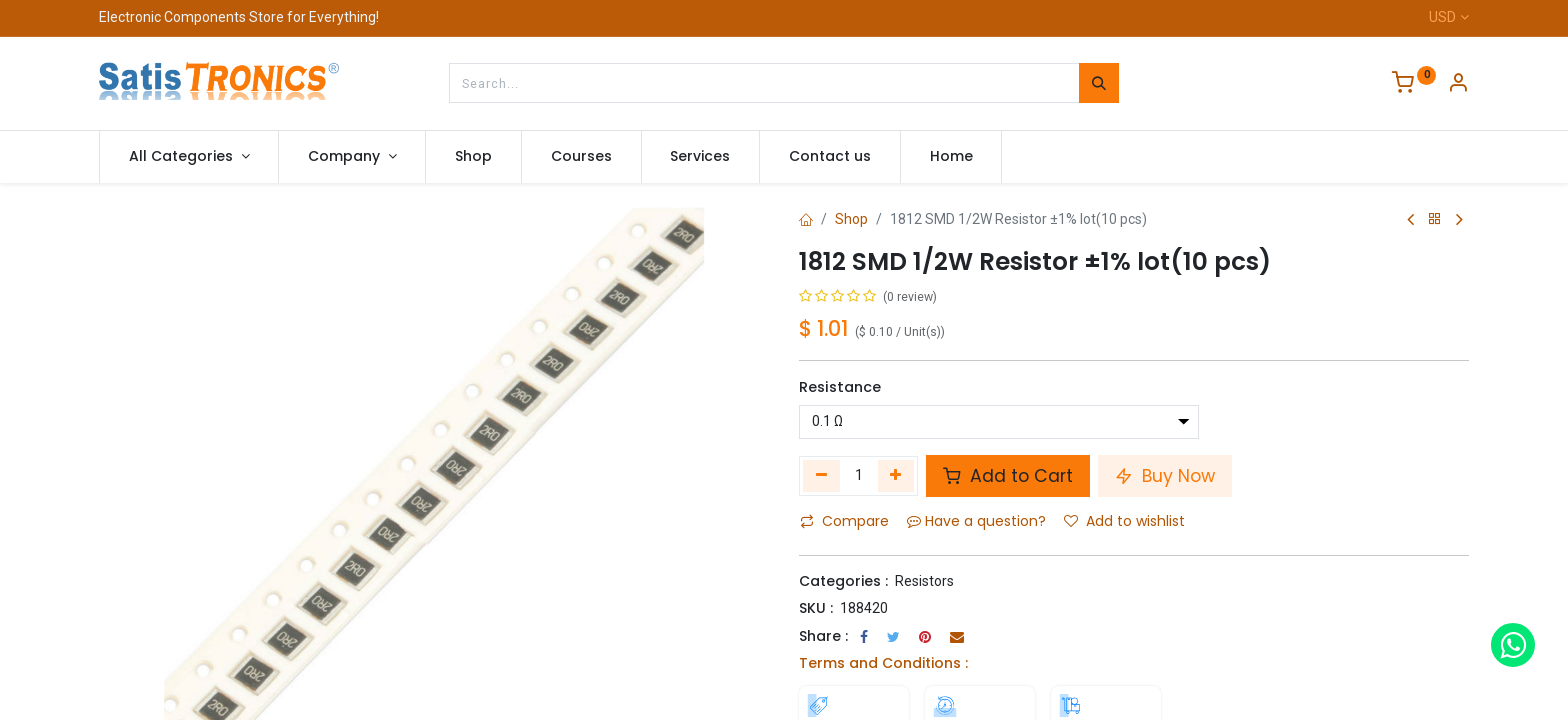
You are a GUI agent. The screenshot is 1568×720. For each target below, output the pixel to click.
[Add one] (896, 476)
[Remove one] (821, 476)
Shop (851, 219)
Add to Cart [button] (1008, 476)
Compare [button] (844, 521)
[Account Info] (1458, 85)
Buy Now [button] (1165, 476)
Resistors (924, 581)
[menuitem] (473, 157)
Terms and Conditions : (883, 663)
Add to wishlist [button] (1124, 521)
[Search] (1099, 83)
